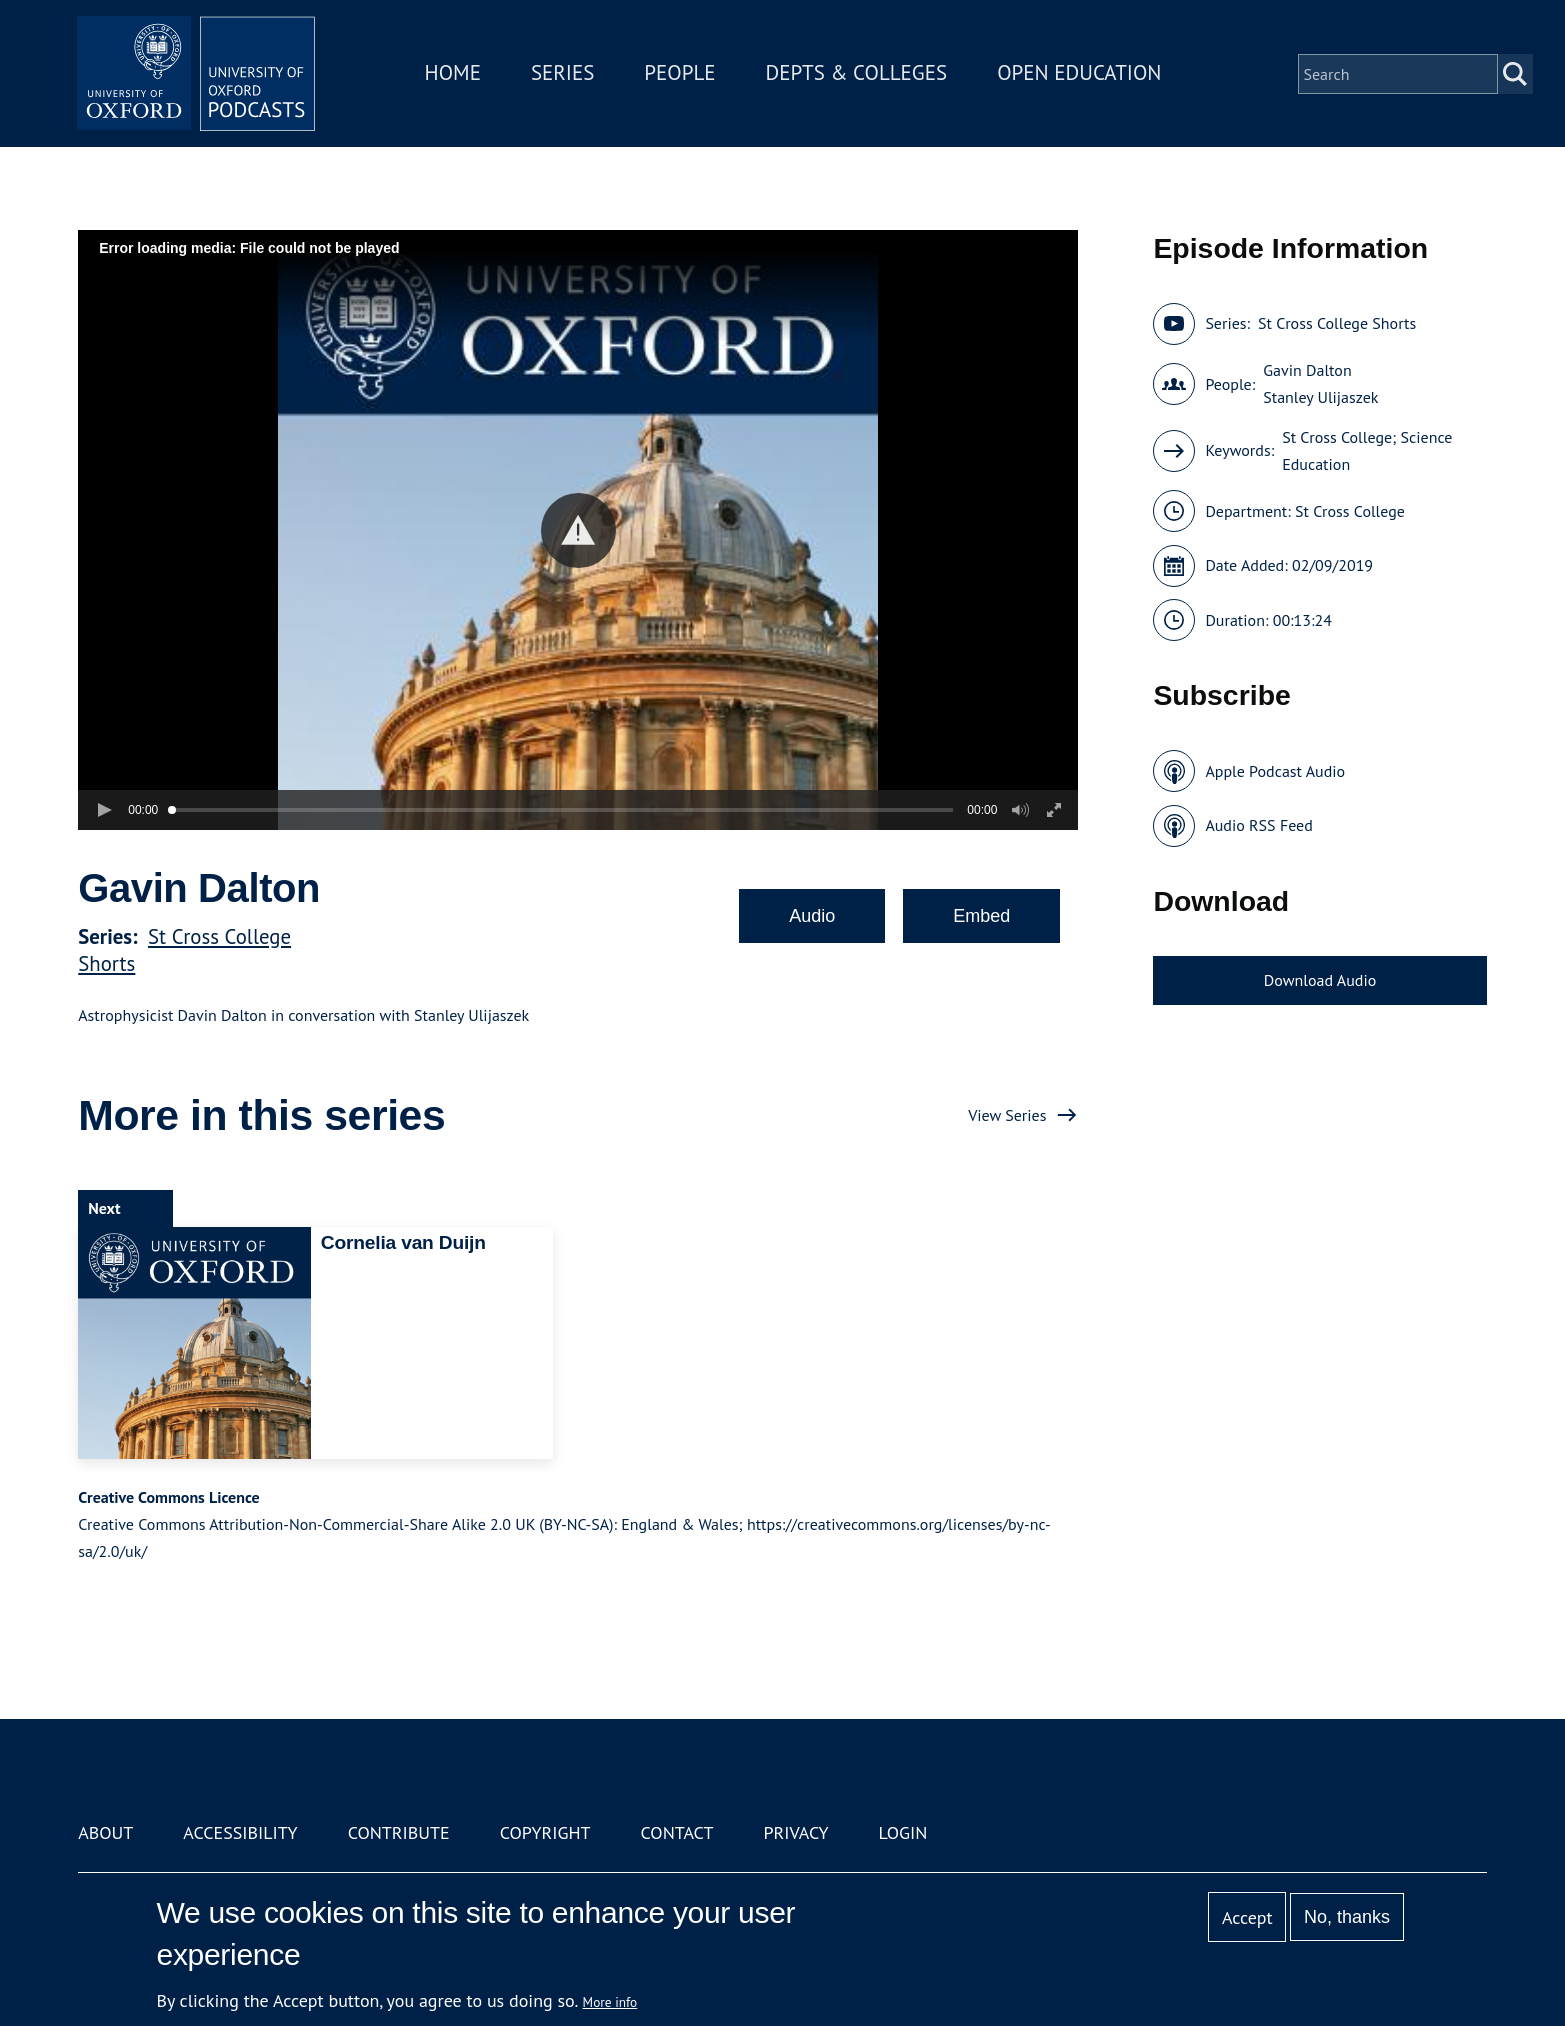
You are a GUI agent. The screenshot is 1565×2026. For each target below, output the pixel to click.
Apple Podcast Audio (1275, 771)
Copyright (545, 1832)
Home (454, 73)
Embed (981, 916)
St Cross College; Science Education (1367, 450)
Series (563, 73)
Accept (1247, 1917)
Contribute (399, 1832)
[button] (578, 530)
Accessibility (240, 1832)
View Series (1007, 1115)
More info (610, 2002)
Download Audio (1320, 980)
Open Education (1081, 73)
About (105, 1832)
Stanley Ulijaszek (1320, 397)
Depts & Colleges (858, 73)
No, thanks (1347, 1917)
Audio (812, 916)
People (681, 73)
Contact (677, 1832)
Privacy (795, 1832)
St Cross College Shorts (1337, 323)
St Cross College (1350, 511)
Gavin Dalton (1307, 370)
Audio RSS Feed (1258, 825)
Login (903, 1832)
